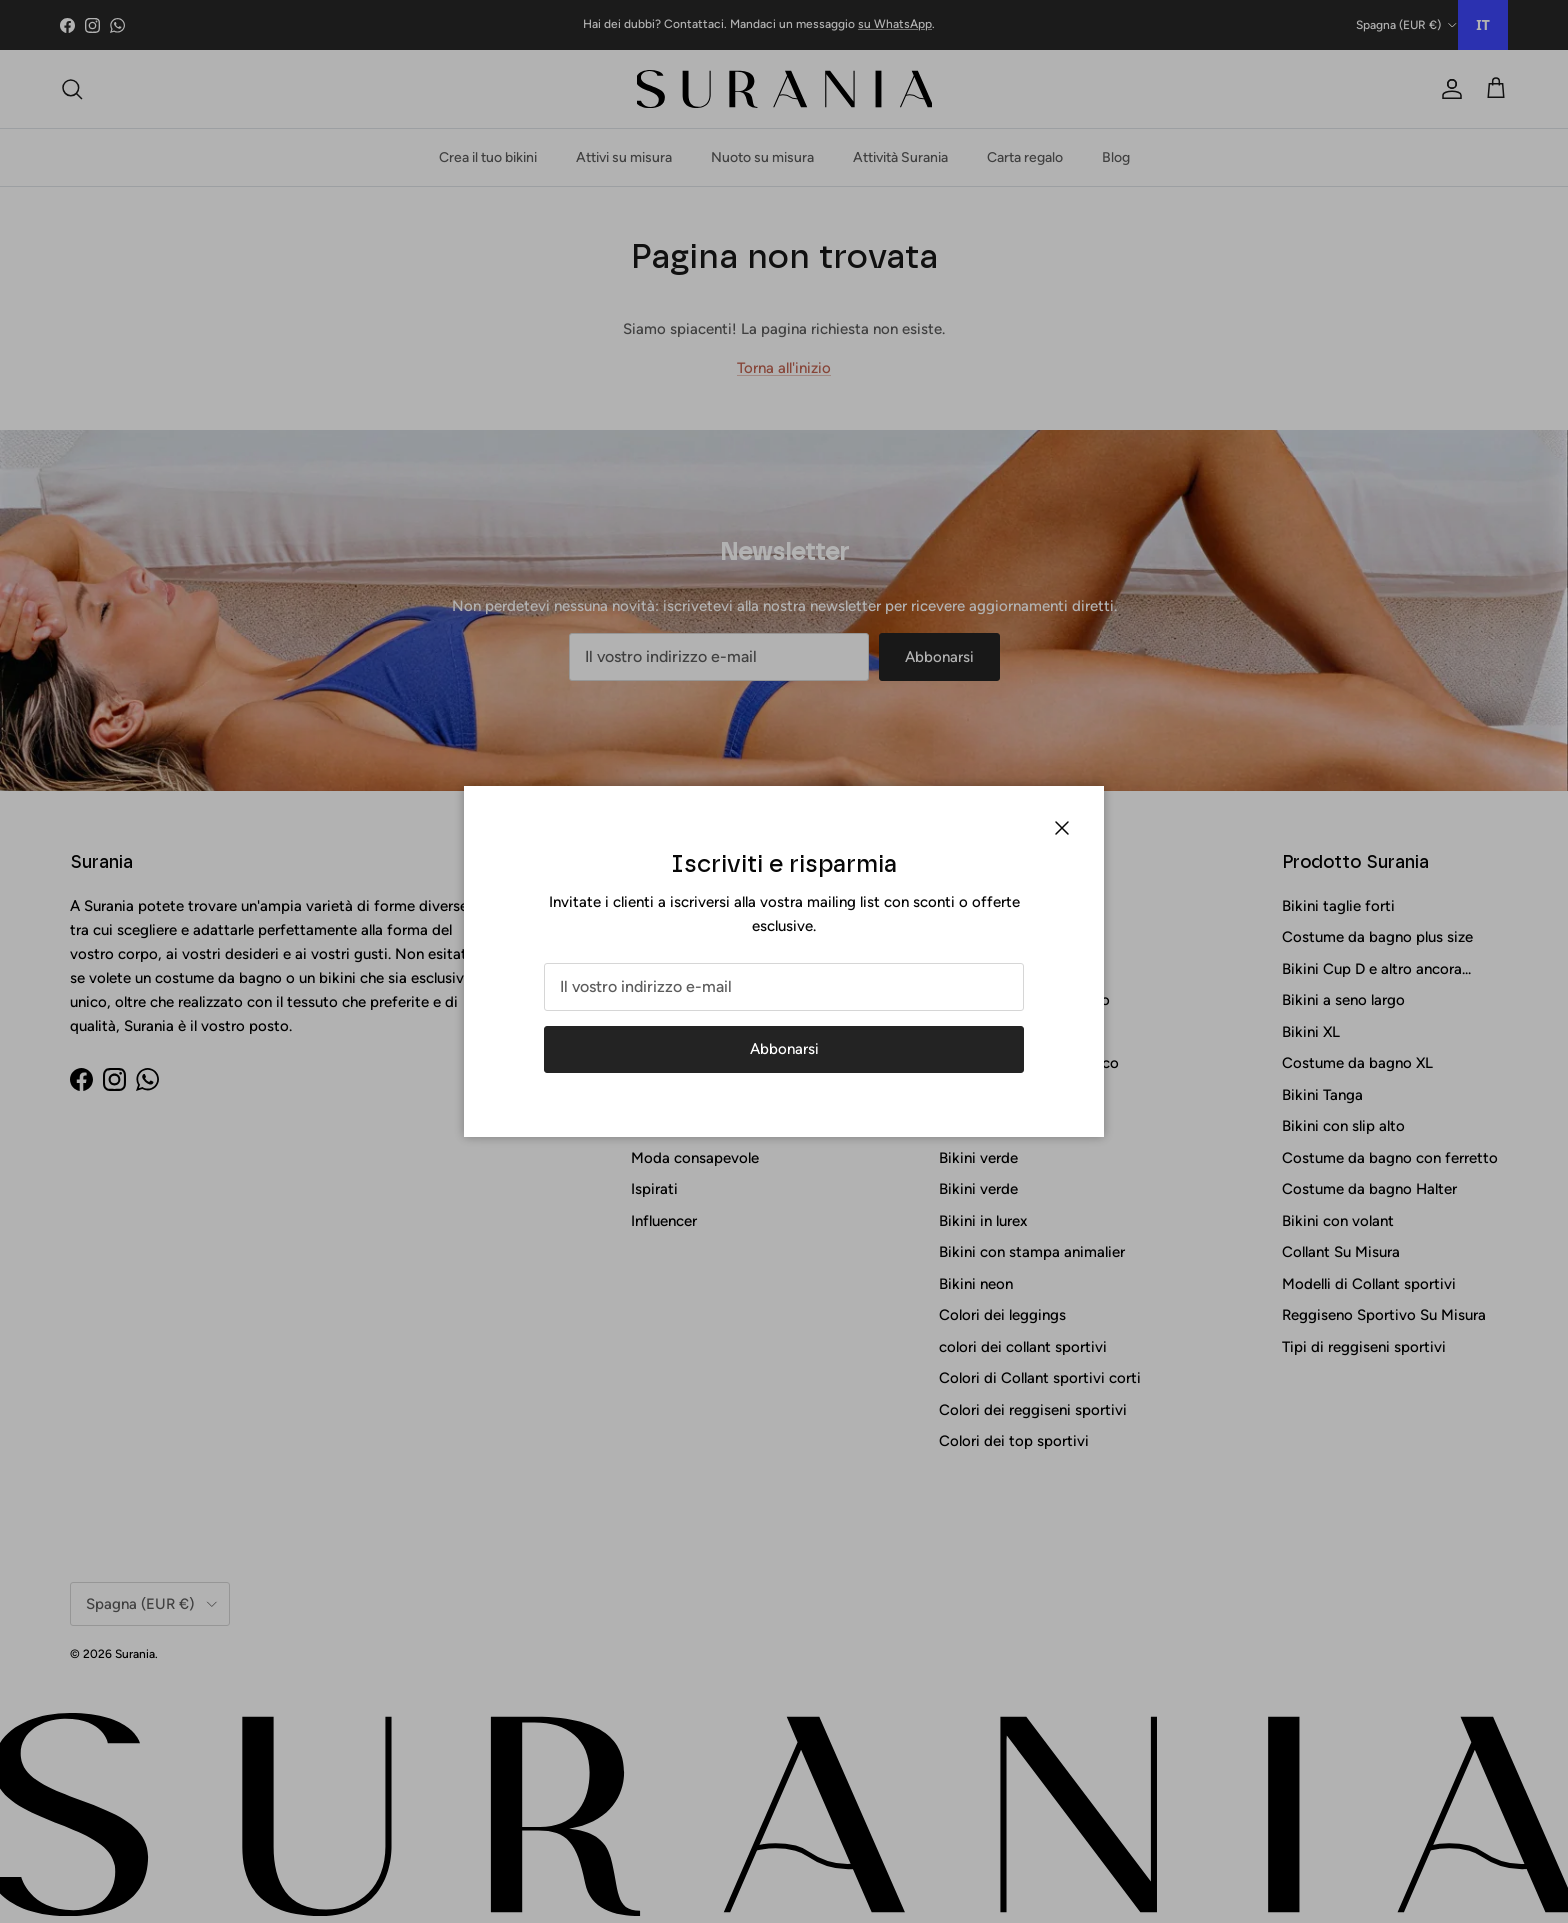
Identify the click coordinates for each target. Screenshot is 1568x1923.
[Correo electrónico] (784, 987)
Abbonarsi (784, 1049)
